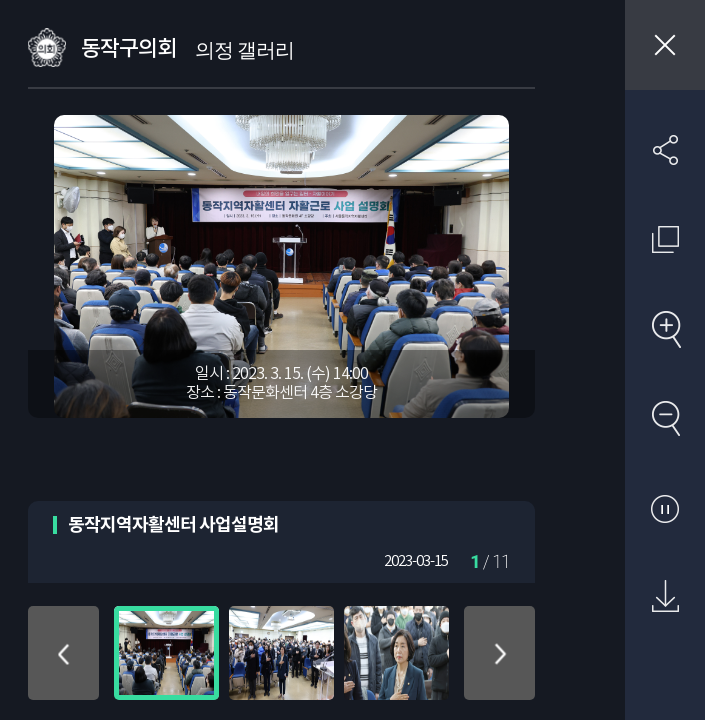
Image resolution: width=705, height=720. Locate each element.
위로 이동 (63, 653)
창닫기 (665, 45)
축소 (665, 418)
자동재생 (665, 508)
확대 (665, 329)
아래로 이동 (499, 653)
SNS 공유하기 (665, 150)
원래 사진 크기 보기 (665, 239)
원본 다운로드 (665, 597)
